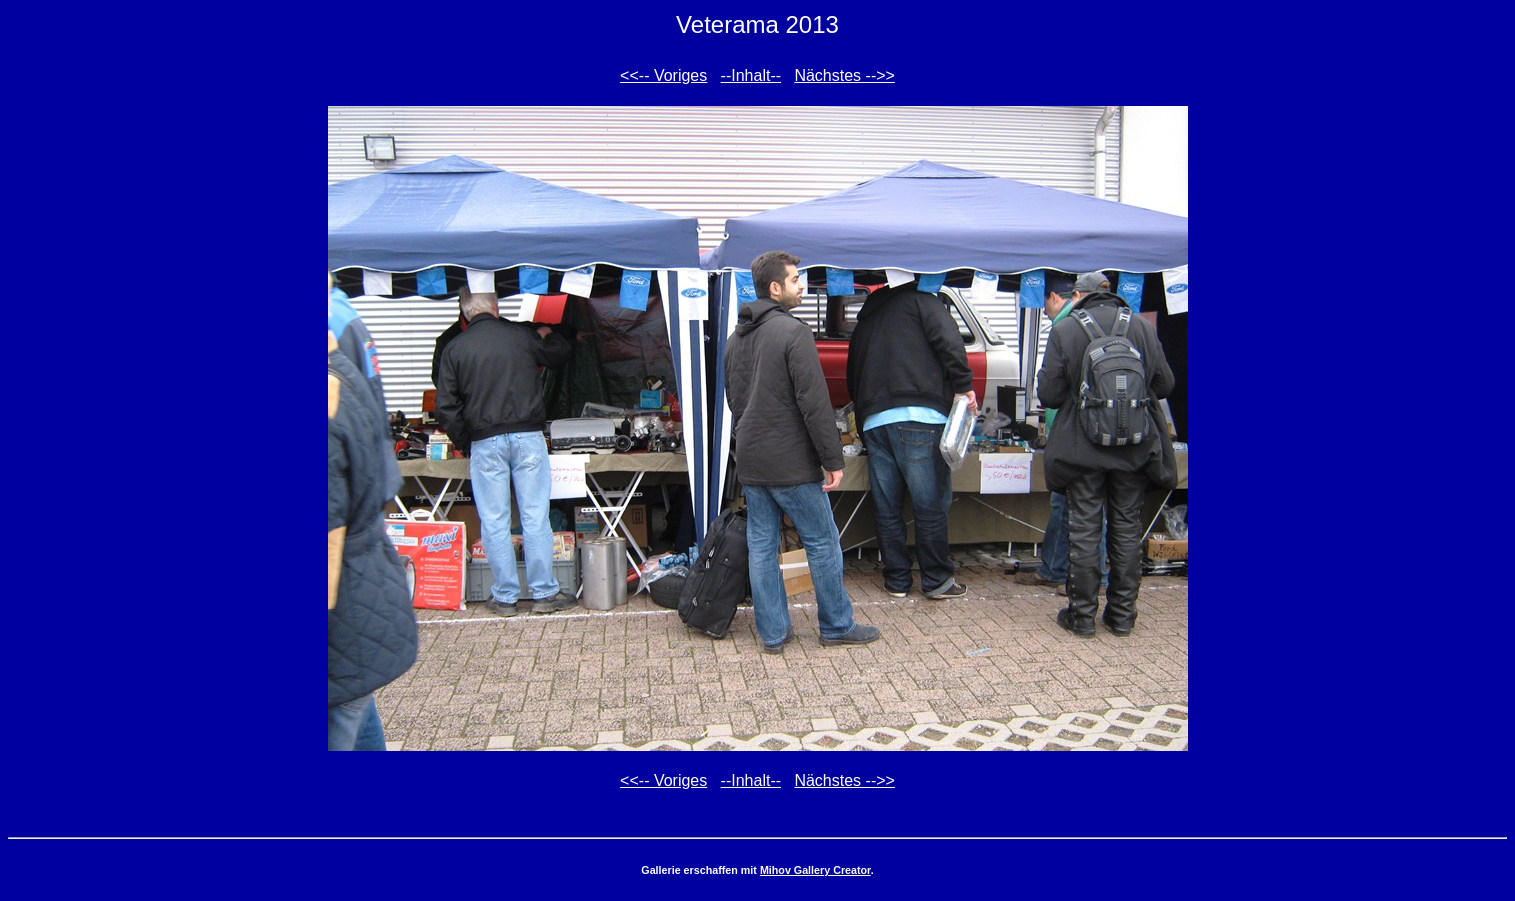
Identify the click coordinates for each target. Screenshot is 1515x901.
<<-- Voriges (663, 75)
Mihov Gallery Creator (815, 870)
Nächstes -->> (844, 75)
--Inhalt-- (751, 75)
